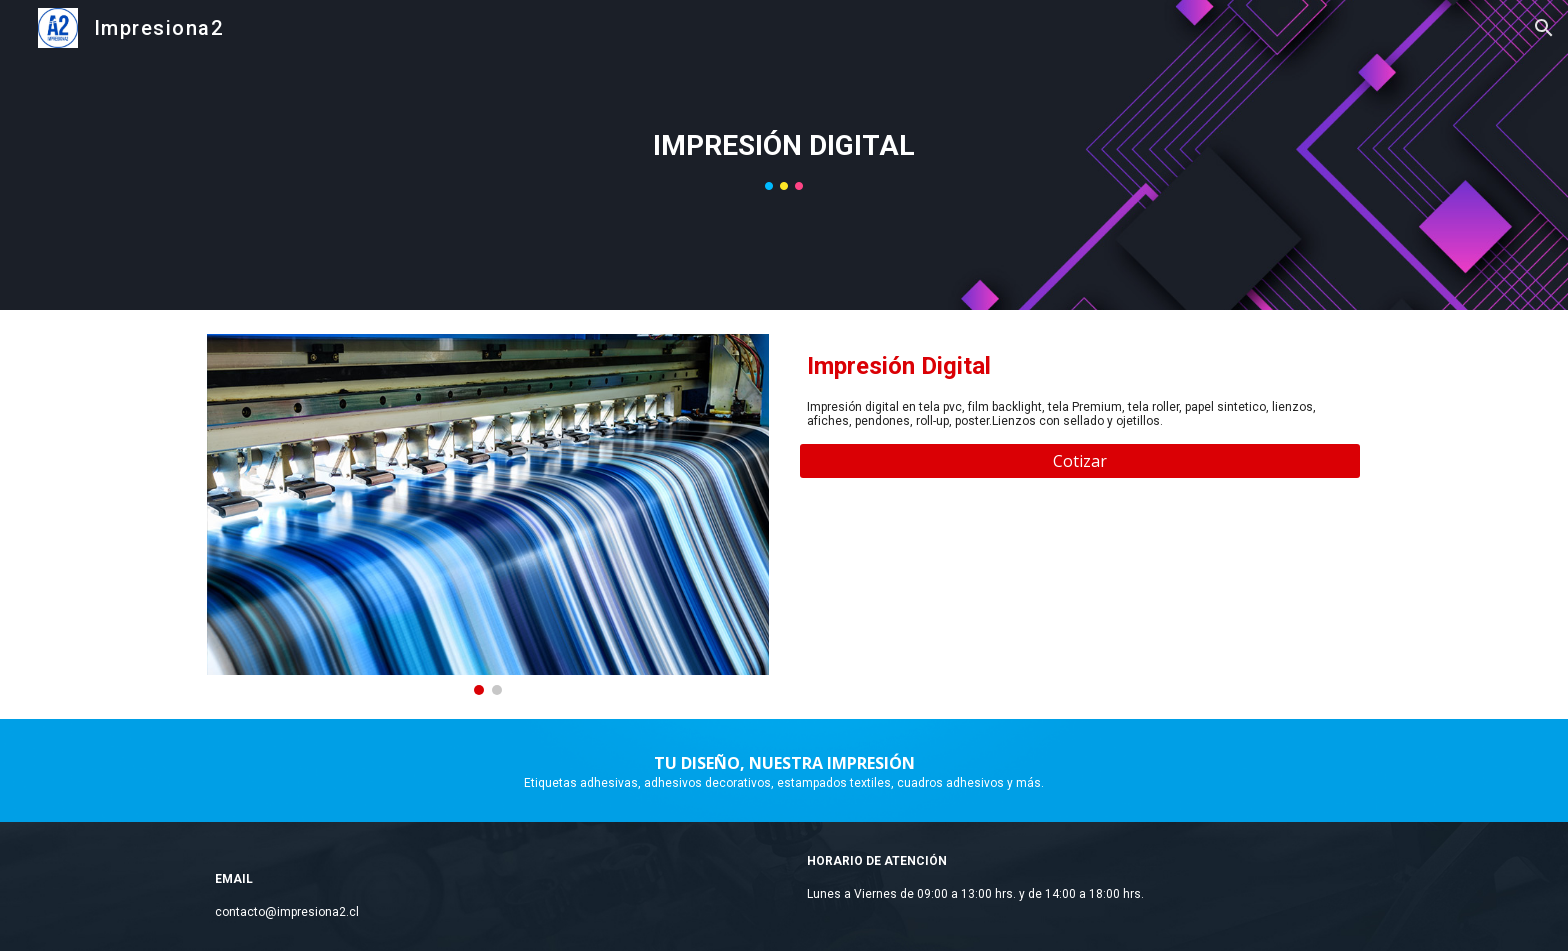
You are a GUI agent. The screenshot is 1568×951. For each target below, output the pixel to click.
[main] (784, 146)
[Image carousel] (488, 514)
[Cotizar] (1080, 461)
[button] (1544, 28)
